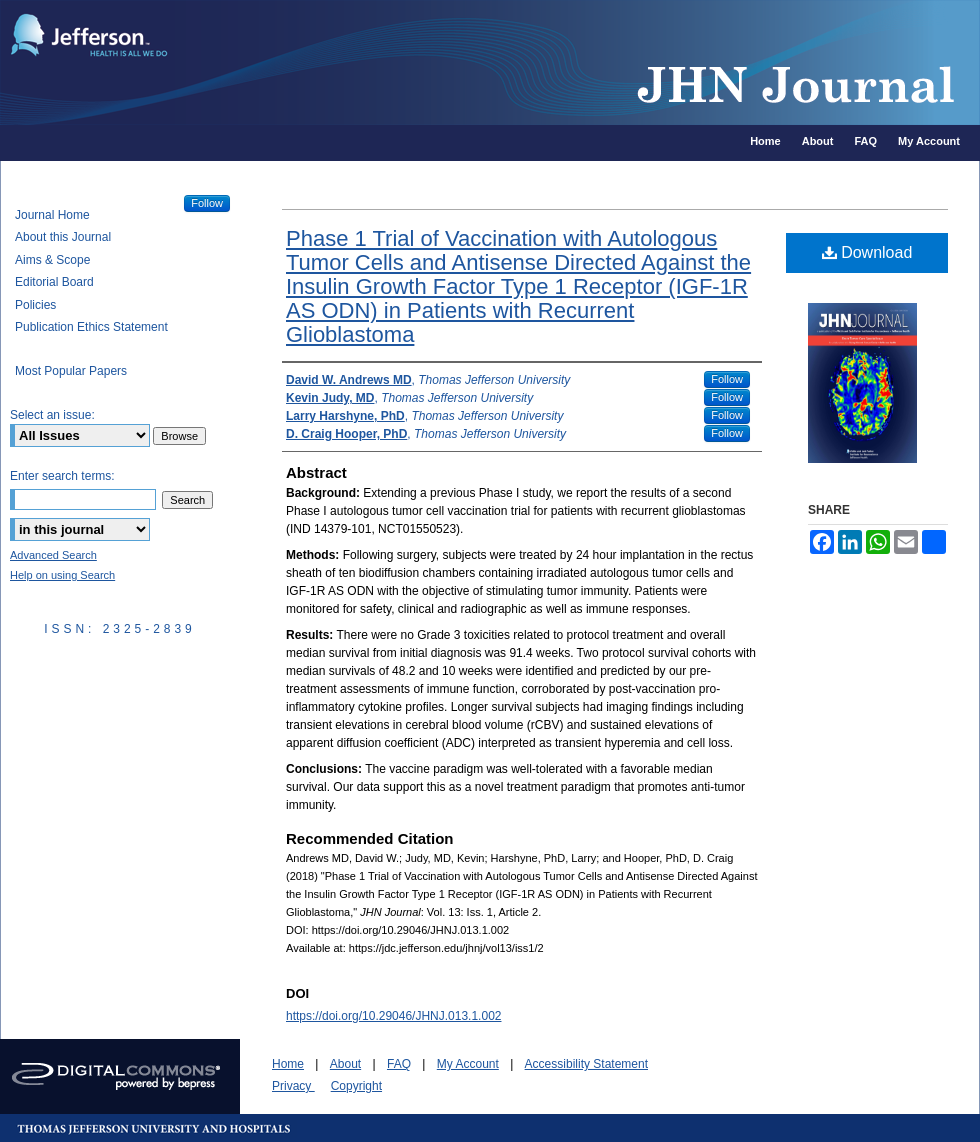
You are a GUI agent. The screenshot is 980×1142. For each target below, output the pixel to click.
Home (288, 1064)
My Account (468, 1064)
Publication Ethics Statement (91, 327)
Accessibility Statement (586, 1064)
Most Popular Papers (71, 371)
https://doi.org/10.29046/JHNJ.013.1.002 (393, 1016)
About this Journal (63, 237)
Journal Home (52, 215)
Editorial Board (54, 282)
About (345, 1064)
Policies (35, 305)
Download (867, 252)
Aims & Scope (52, 260)
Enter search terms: (62, 476)
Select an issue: (52, 415)
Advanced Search (53, 555)
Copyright (356, 1086)
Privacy (293, 1086)
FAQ (399, 1064)
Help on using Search (62, 575)
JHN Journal (580, 62)
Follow (727, 379)
